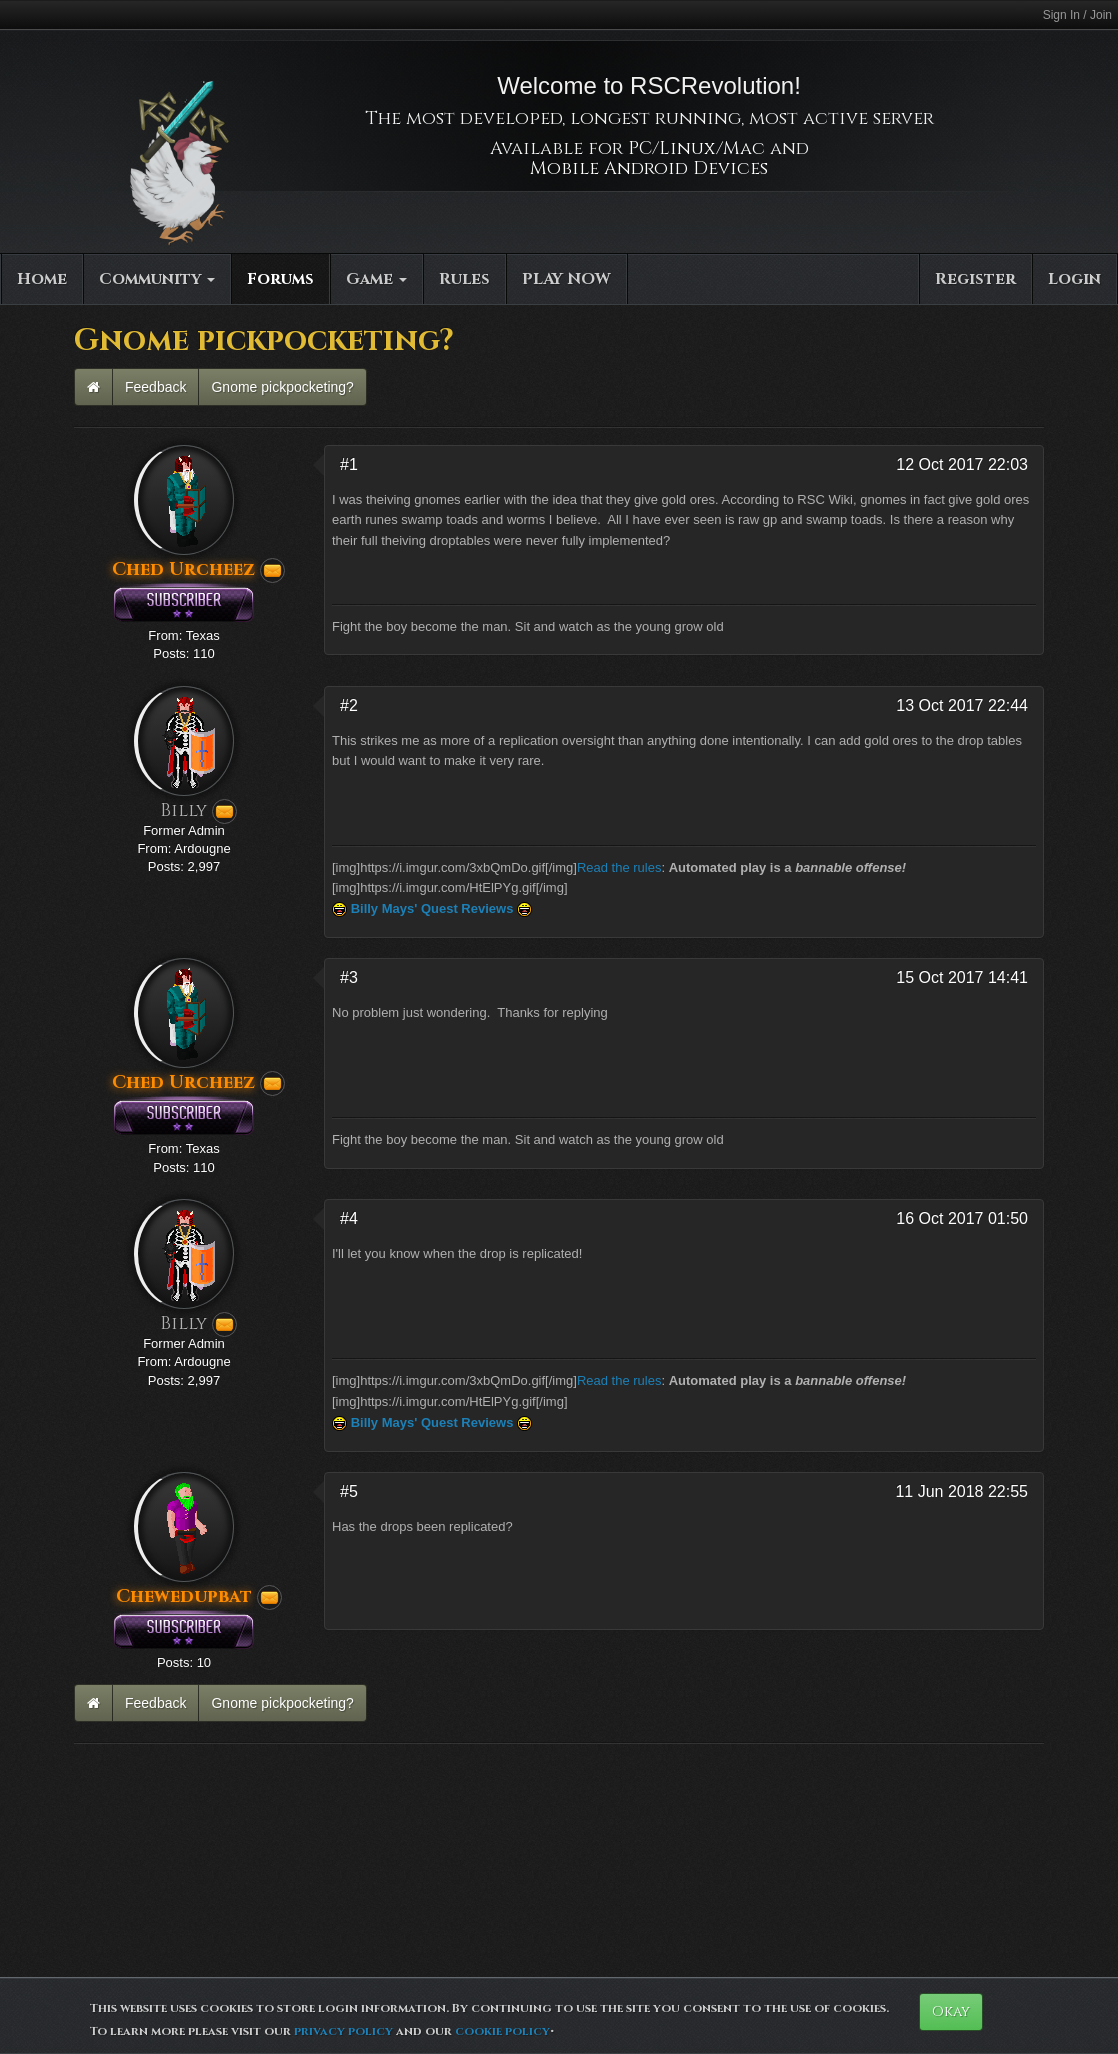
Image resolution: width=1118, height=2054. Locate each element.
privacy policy (343, 2031)
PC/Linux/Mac (696, 148)
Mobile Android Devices (649, 168)
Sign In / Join (1077, 15)
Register (975, 279)
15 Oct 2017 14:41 (962, 977)
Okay (951, 2011)
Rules (464, 279)
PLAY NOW (566, 279)
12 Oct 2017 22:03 (962, 464)
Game (376, 279)
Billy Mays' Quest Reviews (432, 908)
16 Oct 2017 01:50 (962, 1218)
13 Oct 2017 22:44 (962, 705)
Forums (280, 279)
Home (42, 279)
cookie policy (502, 2031)
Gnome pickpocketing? (282, 387)
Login (1074, 279)
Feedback (155, 387)
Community (157, 279)
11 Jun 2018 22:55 (961, 1491)
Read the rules (619, 867)
